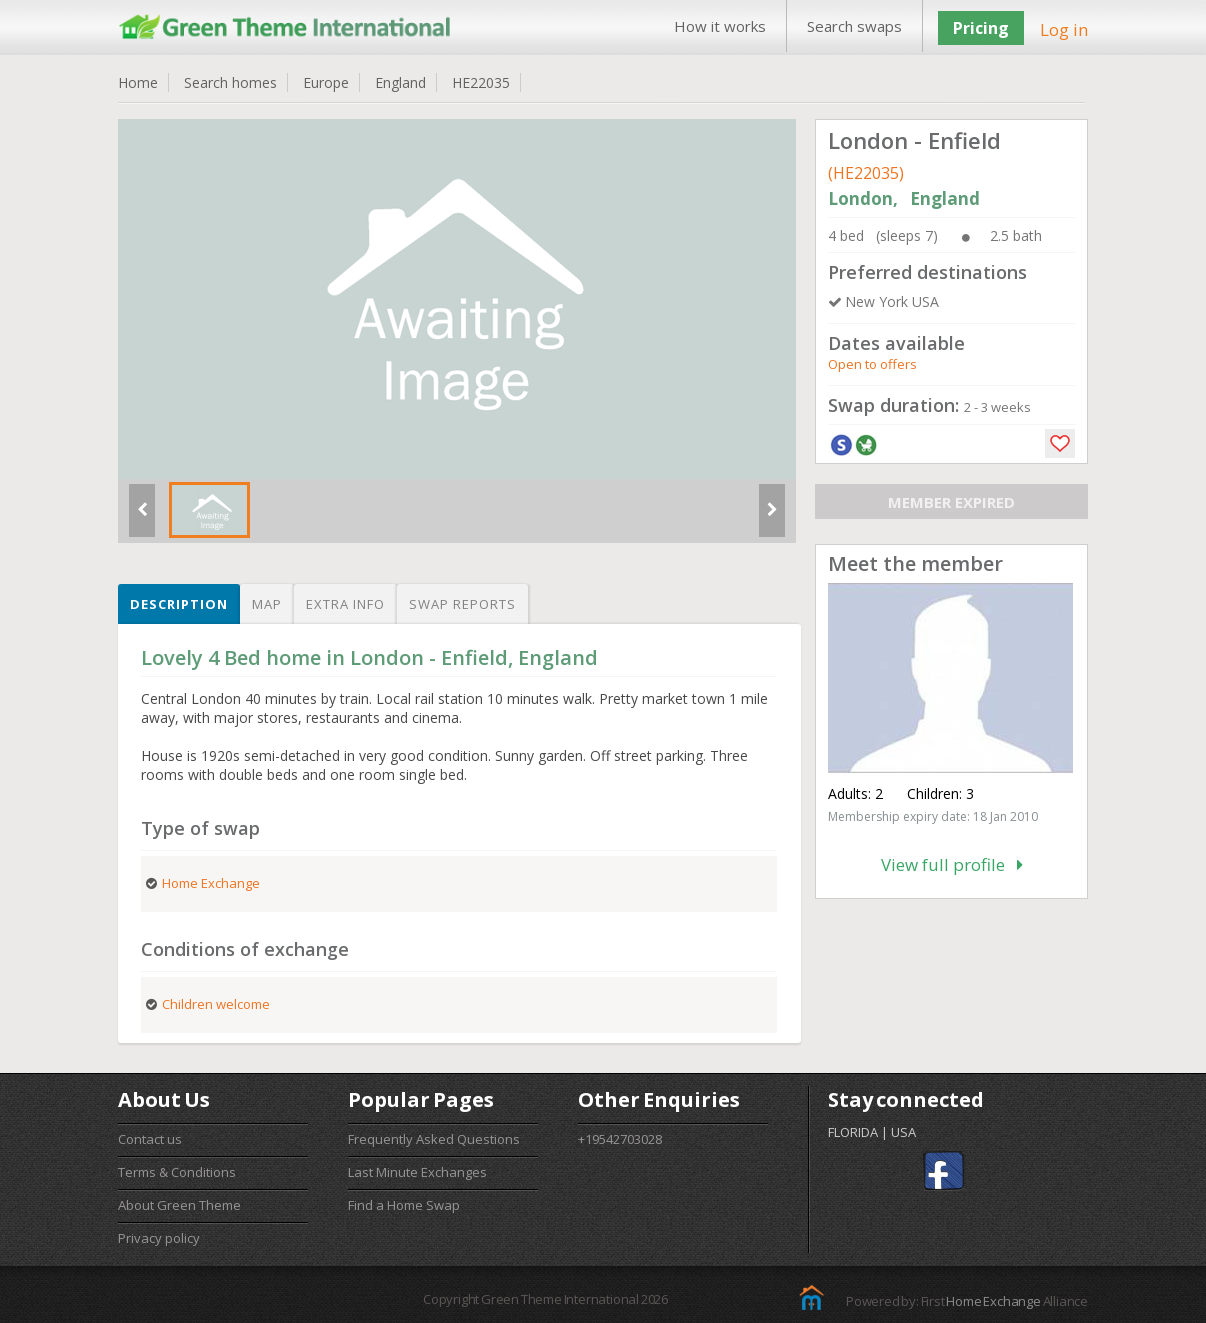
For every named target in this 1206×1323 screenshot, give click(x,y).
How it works (720, 26)
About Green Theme (179, 1205)
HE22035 (481, 82)
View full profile (952, 864)
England (400, 82)
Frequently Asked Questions (434, 1139)
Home (138, 82)
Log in (1064, 29)
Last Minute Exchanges (417, 1172)
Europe (326, 82)
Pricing (981, 28)
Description (179, 604)
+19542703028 (620, 1139)
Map (267, 604)
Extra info (345, 604)
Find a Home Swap (404, 1205)
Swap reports (462, 604)
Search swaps (854, 26)
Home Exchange (993, 1301)
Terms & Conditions (177, 1172)
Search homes (230, 82)
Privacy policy (159, 1238)
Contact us (150, 1139)
